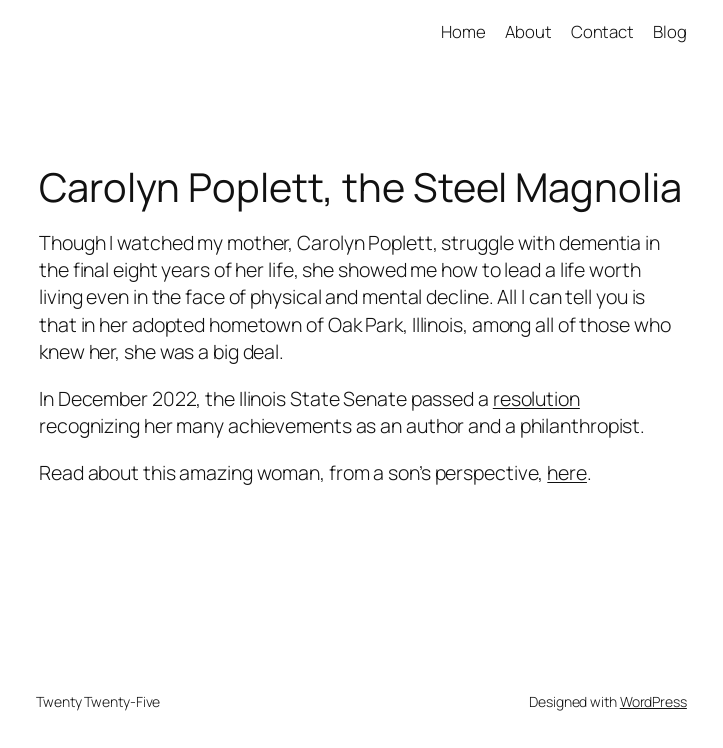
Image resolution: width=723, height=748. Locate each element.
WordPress (653, 701)
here (567, 472)
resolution (536, 398)
